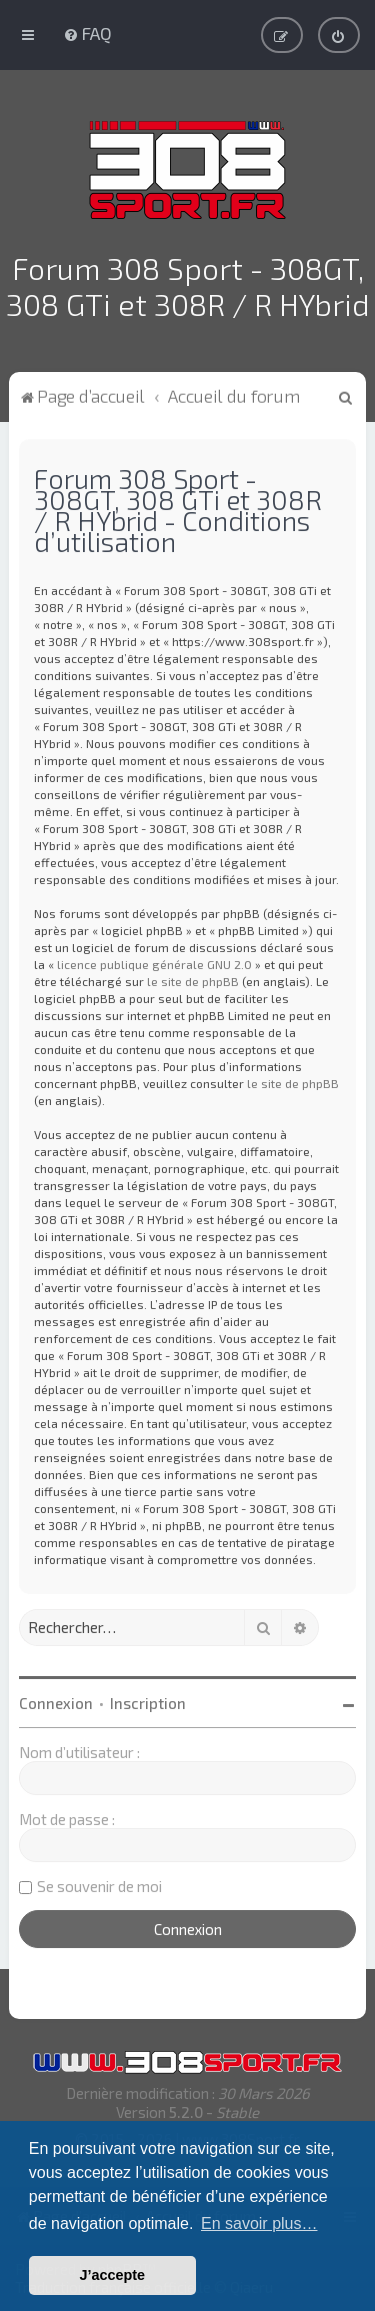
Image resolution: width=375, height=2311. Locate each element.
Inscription (148, 1699)
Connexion (56, 1699)
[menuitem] (87, 32)
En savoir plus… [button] (259, 2223)
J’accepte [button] (113, 2275)
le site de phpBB (193, 977)
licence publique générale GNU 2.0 (154, 960)
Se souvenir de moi (99, 1882)
